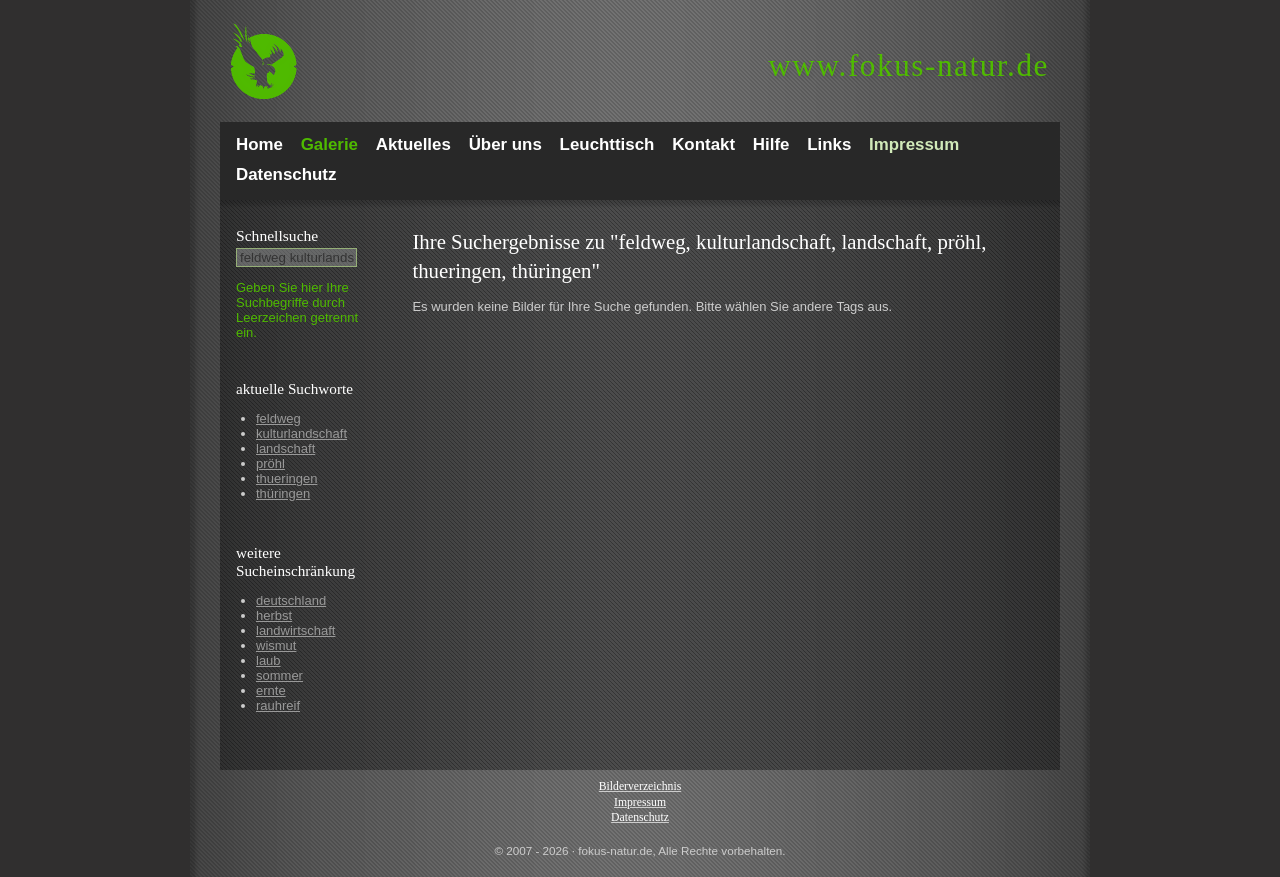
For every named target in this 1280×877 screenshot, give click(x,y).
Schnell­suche (277, 235)
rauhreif (278, 705)
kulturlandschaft (301, 433)
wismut (276, 645)
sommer (279, 675)
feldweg (278, 418)
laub (268, 660)
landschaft (285, 448)
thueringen (286, 478)
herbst (274, 615)
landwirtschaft (295, 630)
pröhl (270, 463)
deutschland (291, 600)
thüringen (283, 493)
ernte (271, 690)
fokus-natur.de (908, 65)
